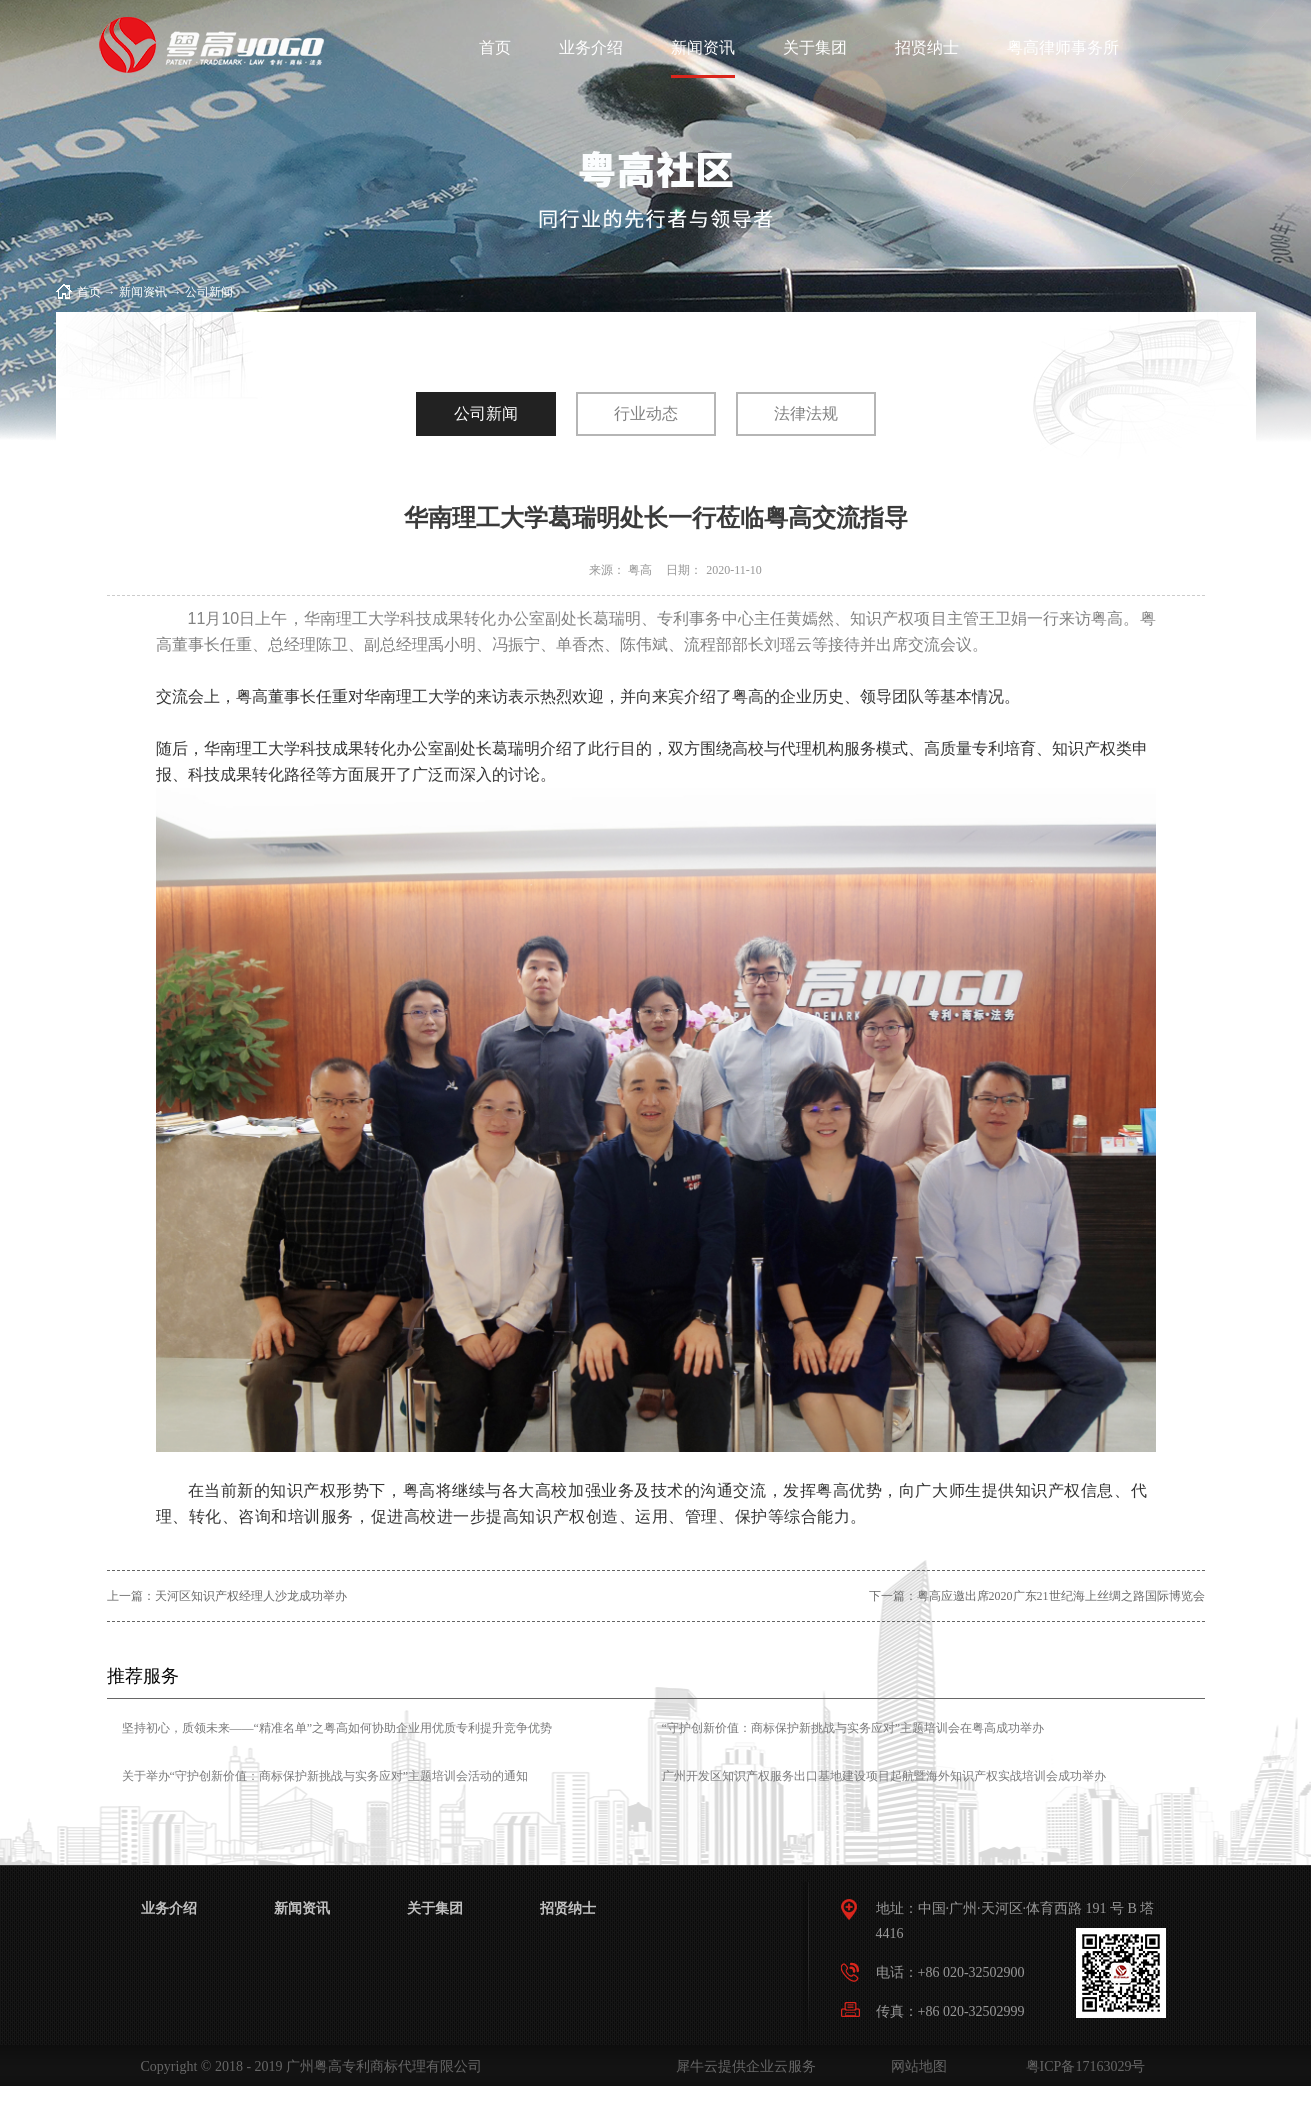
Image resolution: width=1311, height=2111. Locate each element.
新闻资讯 (143, 292)
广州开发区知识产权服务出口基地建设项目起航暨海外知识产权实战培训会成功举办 (884, 1776)
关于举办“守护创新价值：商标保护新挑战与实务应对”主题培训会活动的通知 (325, 1776)
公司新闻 (209, 292)
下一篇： (1037, 1596)
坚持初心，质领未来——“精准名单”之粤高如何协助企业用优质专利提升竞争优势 (337, 1728)
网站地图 (915, 2066)
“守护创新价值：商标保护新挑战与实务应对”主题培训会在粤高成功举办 (853, 1728)
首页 (495, 47)
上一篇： (227, 1596)
